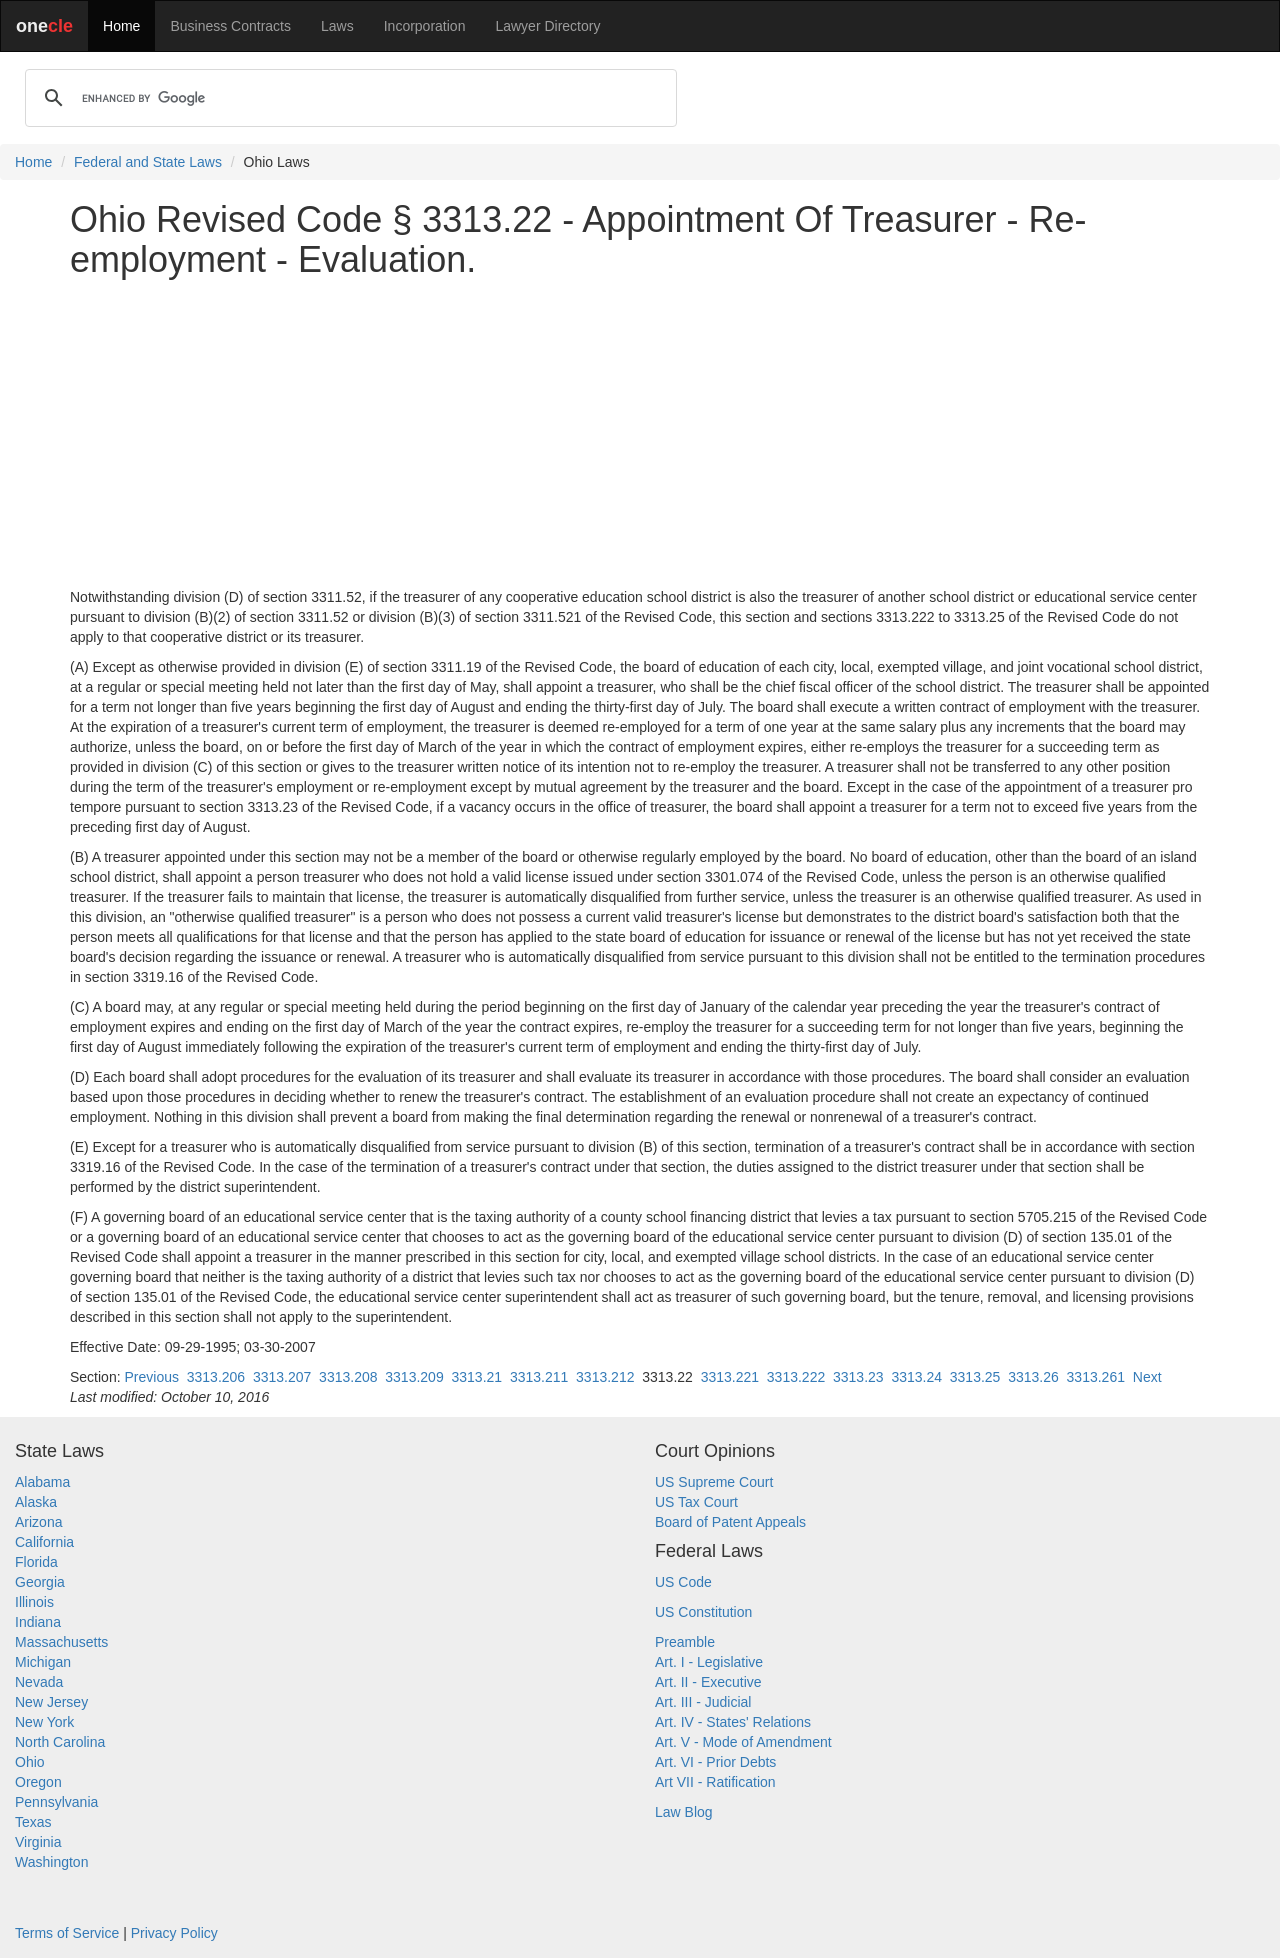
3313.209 (414, 1377)
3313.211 (539, 1377)
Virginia (38, 1842)
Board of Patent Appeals (730, 1522)
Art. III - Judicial (703, 1702)
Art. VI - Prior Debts (715, 1762)
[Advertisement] (640, 433)
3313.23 (858, 1377)
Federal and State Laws (148, 162)
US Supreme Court (714, 1482)
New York (44, 1722)
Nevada (39, 1682)
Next (1147, 1377)
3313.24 (916, 1377)
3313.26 (1033, 1377)
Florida (36, 1562)
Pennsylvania (56, 1802)
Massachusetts (61, 1642)
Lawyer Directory (547, 26)
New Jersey (51, 1702)
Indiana (38, 1622)
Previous (151, 1377)
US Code (683, 1582)
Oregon (38, 1782)
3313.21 (476, 1377)
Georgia (40, 1582)
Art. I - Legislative (709, 1662)
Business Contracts (230, 26)
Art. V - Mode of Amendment (743, 1742)
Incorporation (425, 26)
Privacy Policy (174, 1933)
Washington (51, 1862)
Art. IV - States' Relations (733, 1722)
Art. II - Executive (708, 1682)
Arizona (38, 1522)
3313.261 (1096, 1377)
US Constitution (703, 1612)
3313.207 (282, 1377)
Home (121, 26)
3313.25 (975, 1377)
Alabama (42, 1482)
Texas (33, 1822)
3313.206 (216, 1377)
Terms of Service (67, 1933)
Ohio (30, 1762)
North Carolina (60, 1742)
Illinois (34, 1602)
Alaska (36, 1502)
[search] (348, 98)
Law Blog (684, 1812)
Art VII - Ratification (715, 1782)
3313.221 (730, 1377)
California (44, 1542)
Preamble (685, 1642)
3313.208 (348, 1377)
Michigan (43, 1662)
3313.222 (796, 1377)
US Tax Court (696, 1502)
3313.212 (605, 1377)
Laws (337, 26)
